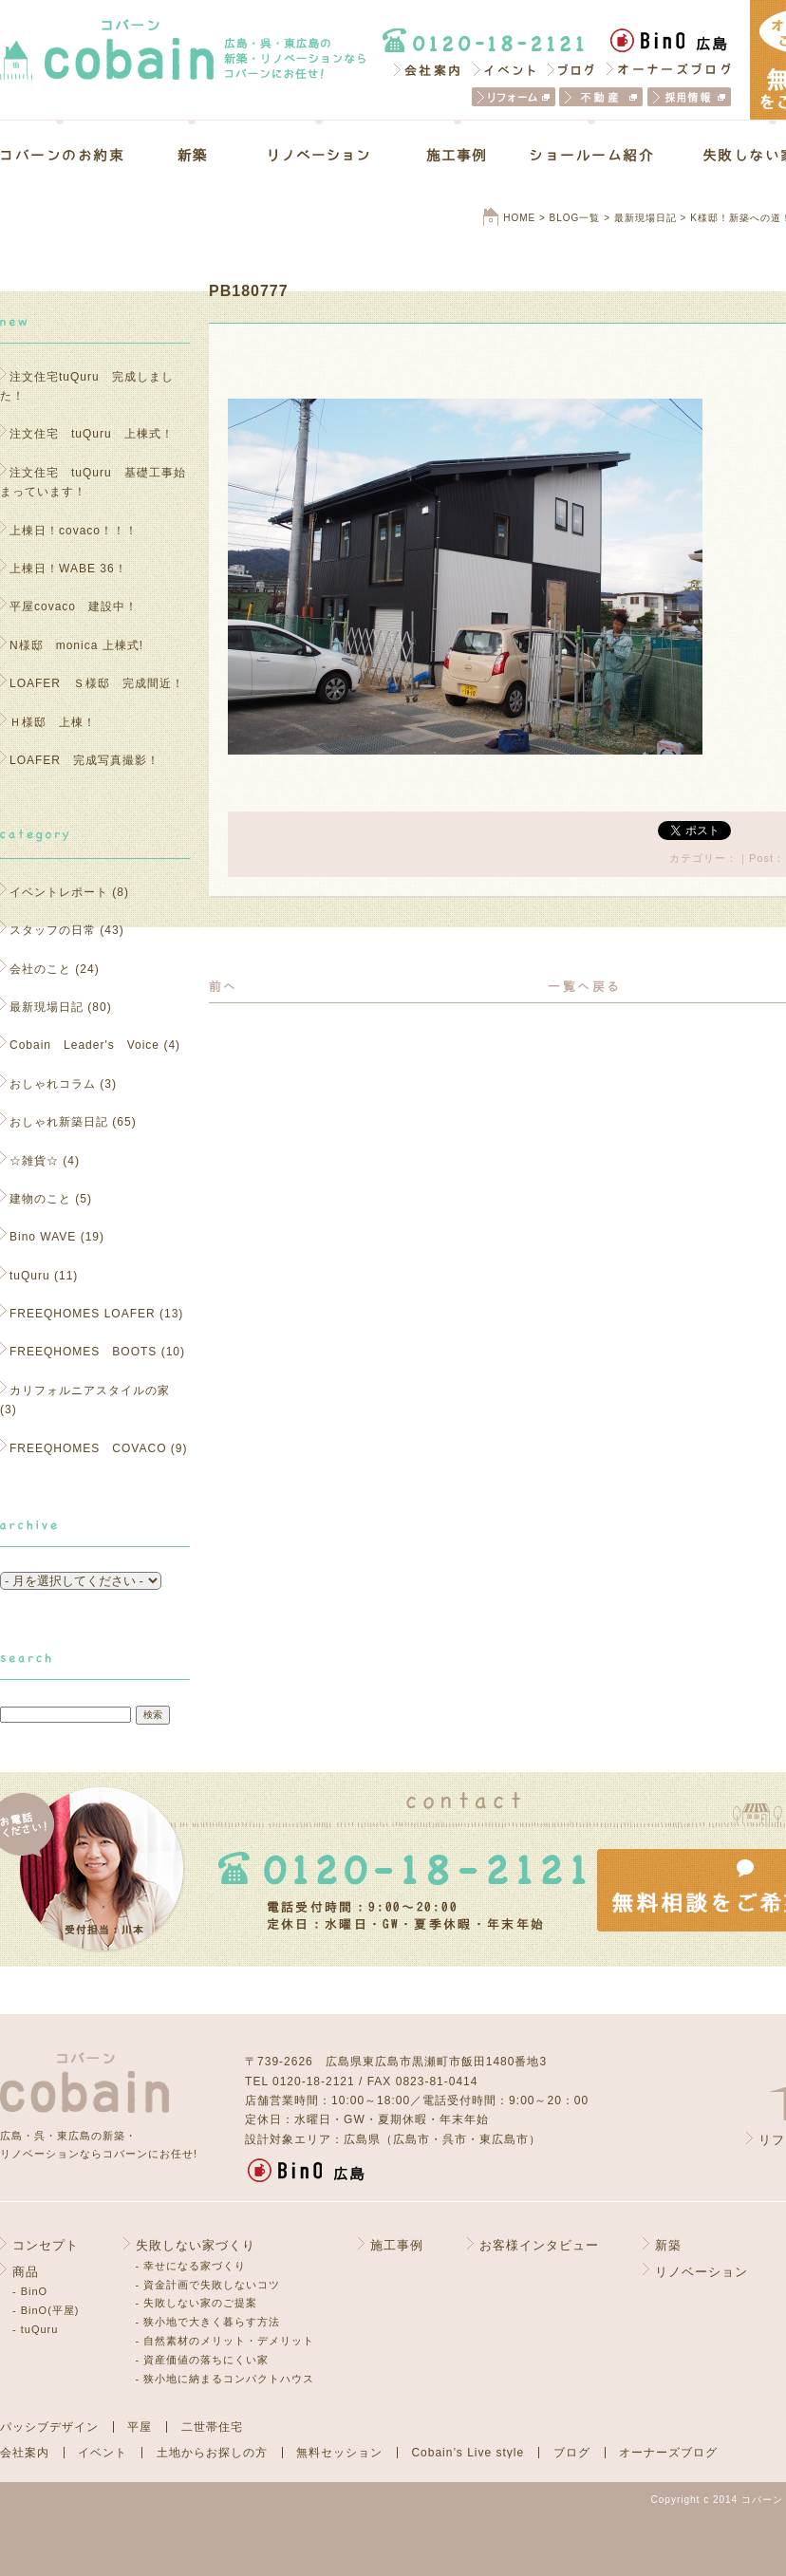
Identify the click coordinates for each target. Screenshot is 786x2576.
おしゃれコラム (52, 1084)
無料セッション (339, 2452)
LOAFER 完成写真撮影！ (84, 760)
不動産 (601, 96)
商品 (25, 2272)
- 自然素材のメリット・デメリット (225, 2340)
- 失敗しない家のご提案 (197, 2302)
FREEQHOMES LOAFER (82, 1313)
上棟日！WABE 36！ (68, 568)
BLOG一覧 (575, 218)
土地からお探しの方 (212, 2452)
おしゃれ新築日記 (58, 1122)
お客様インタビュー (539, 2245)
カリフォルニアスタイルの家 (89, 1390)
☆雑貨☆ (34, 1160)
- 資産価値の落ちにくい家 (203, 2359)
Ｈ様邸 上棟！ (58, 722)
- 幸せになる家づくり (191, 2265)
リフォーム (513, 96)
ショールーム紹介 (592, 155)
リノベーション (318, 155)
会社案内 (426, 69)
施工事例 (457, 155)
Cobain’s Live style (467, 2452)
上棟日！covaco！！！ (73, 530)
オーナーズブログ (669, 69)
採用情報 (689, 96)
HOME (519, 218)
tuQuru (29, 1275)
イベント (505, 69)
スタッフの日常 (52, 930)
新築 (191, 155)
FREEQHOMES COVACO (87, 1448)
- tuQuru (35, 2329)
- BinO (29, 2291)
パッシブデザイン (49, 2427)
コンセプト (45, 2245)
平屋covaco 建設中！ (73, 606)
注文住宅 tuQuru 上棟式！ (91, 433)
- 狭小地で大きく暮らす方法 (208, 2321)
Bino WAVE (42, 1236)
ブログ (572, 69)
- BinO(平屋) (46, 2310)
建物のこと (40, 1198)
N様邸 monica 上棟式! (76, 645)
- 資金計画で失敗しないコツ (208, 2284)
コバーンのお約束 (74, 155)
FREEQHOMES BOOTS (83, 1351)
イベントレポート (58, 892)
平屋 (139, 2427)
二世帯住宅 (212, 2427)
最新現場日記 (645, 218)
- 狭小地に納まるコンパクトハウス (225, 2378)
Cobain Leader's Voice (84, 1045)
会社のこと (40, 969)
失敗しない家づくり (195, 2245)
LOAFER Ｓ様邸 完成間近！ (96, 683)
